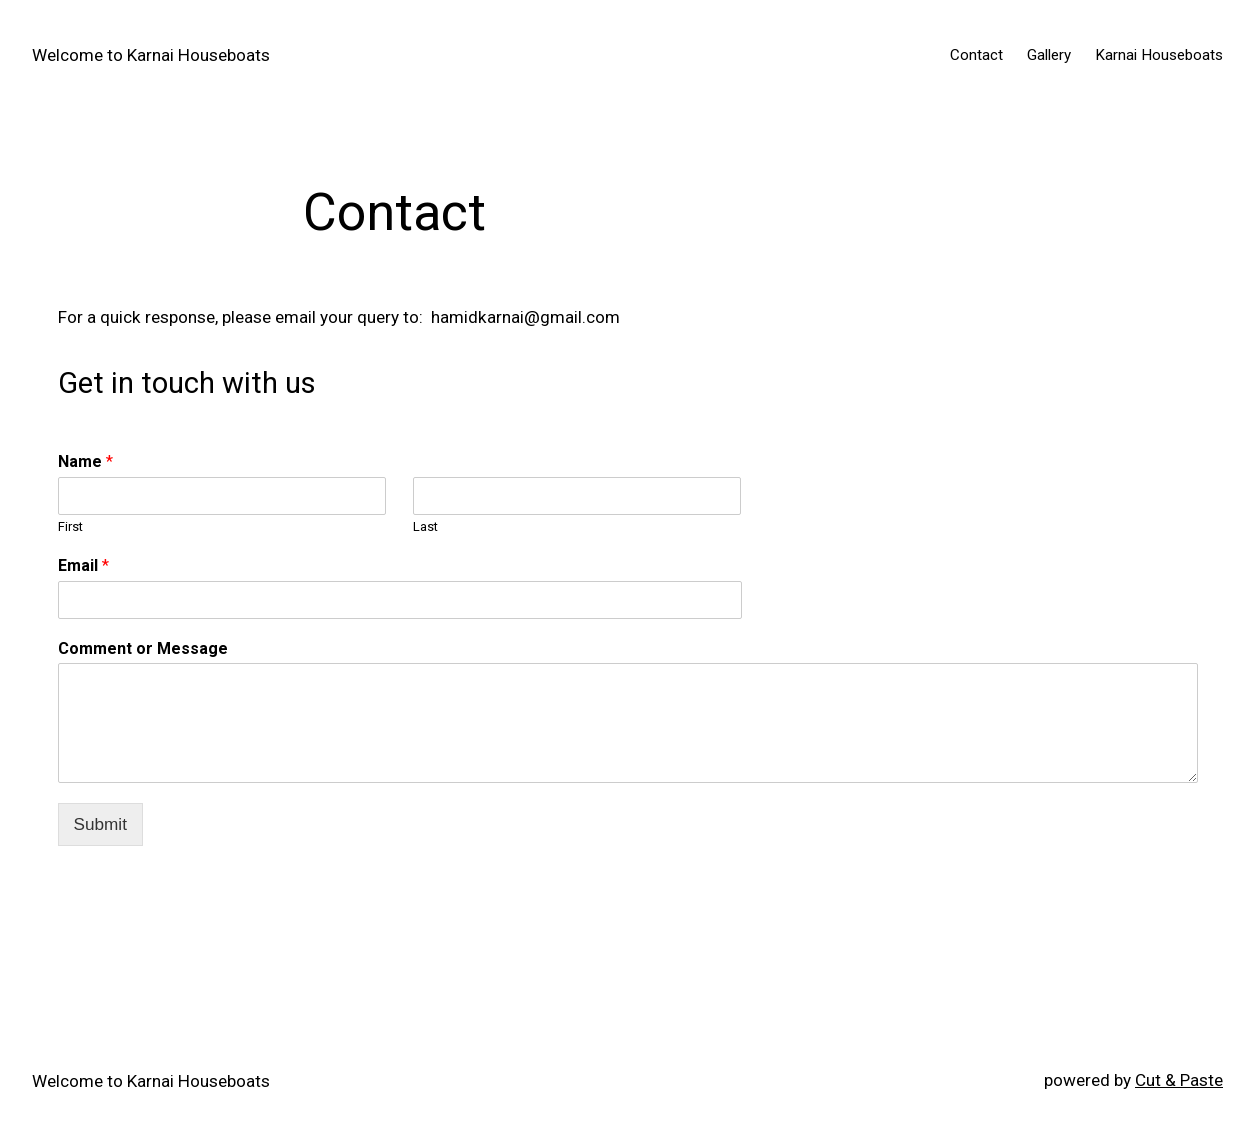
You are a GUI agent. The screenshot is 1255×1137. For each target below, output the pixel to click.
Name (85, 461)
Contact (976, 55)
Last (425, 526)
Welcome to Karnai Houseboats (151, 55)
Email (83, 565)
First (70, 526)
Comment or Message (143, 648)
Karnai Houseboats (1159, 55)
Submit (100, 824)
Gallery (1049, 55)
